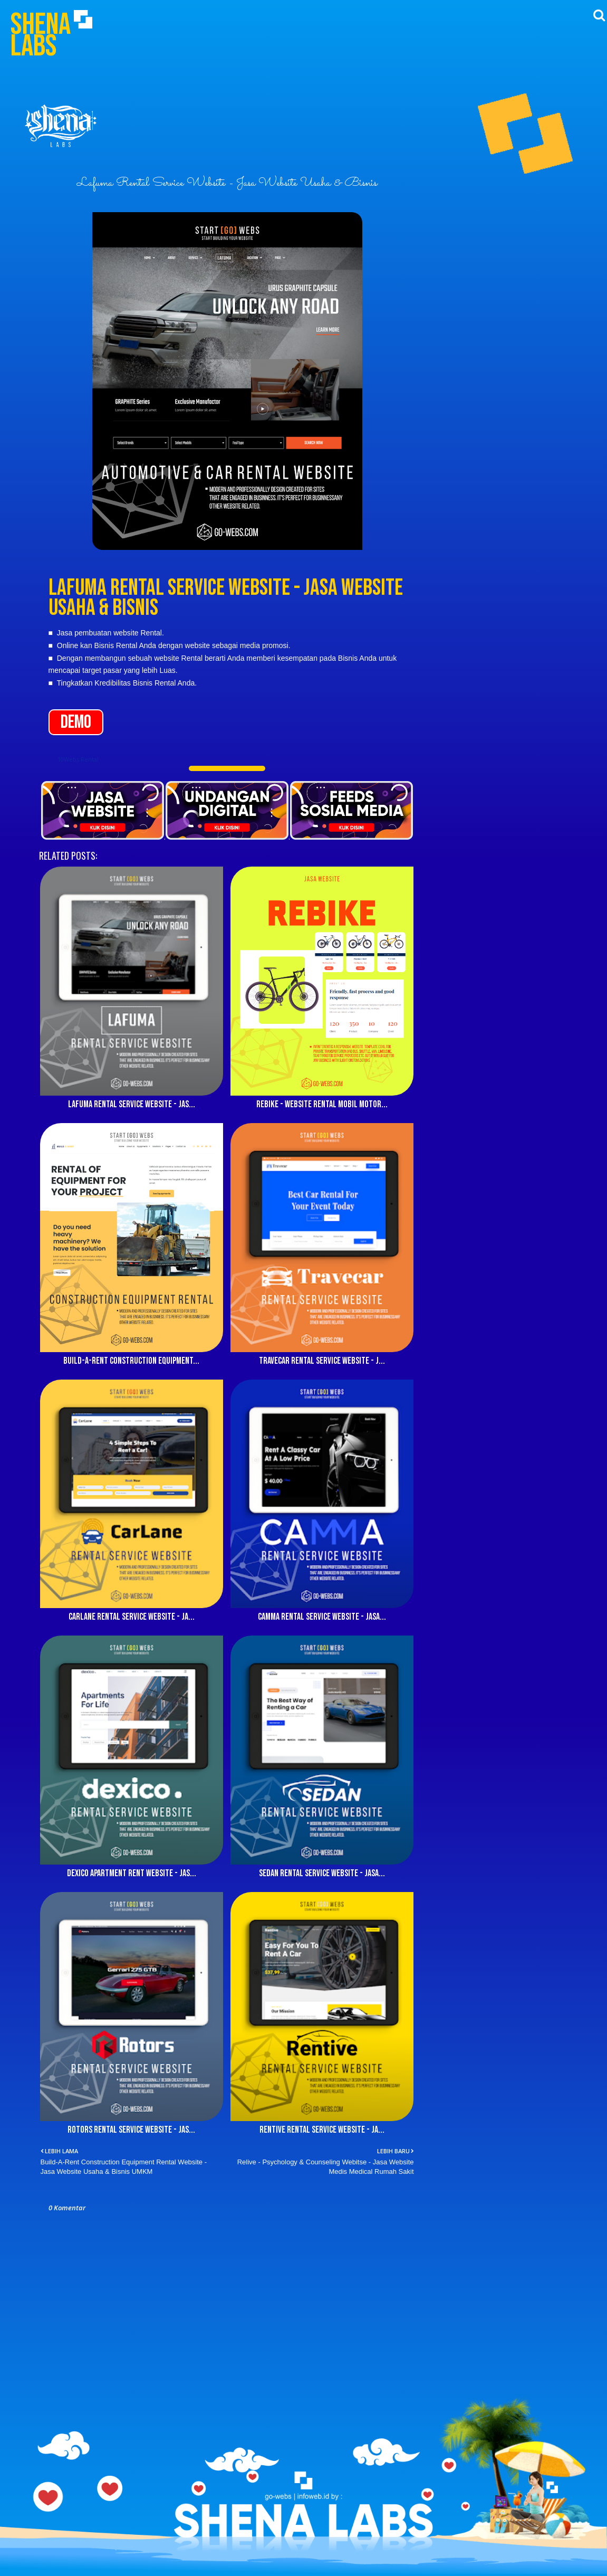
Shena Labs (41, 35)
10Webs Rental (78, 759)
